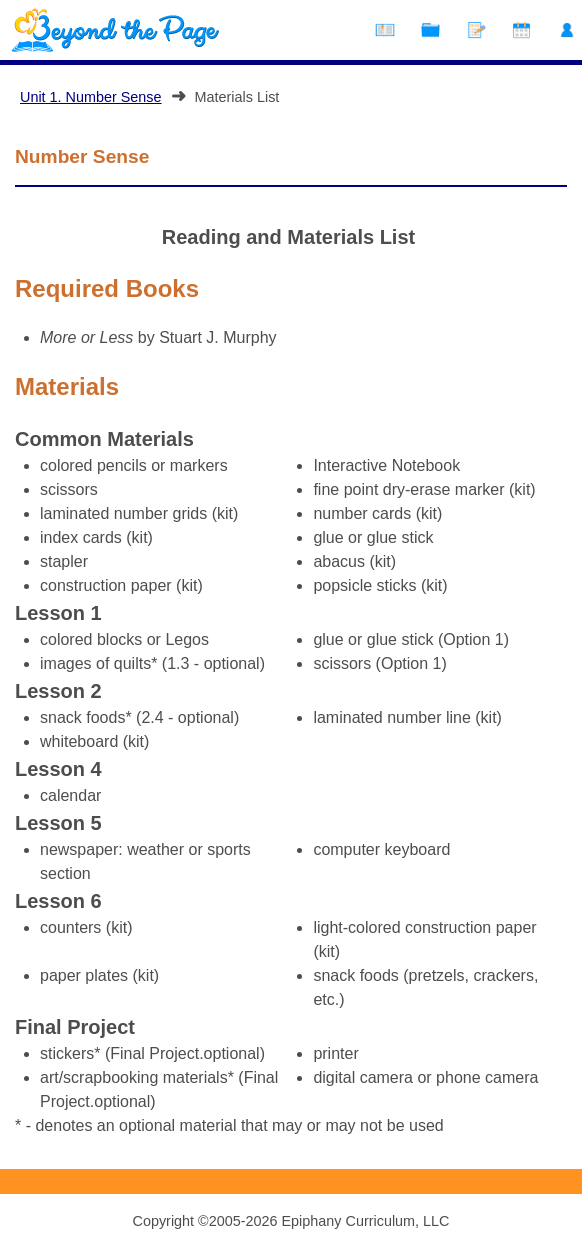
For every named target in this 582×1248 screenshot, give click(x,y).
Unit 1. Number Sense (91, 97)
